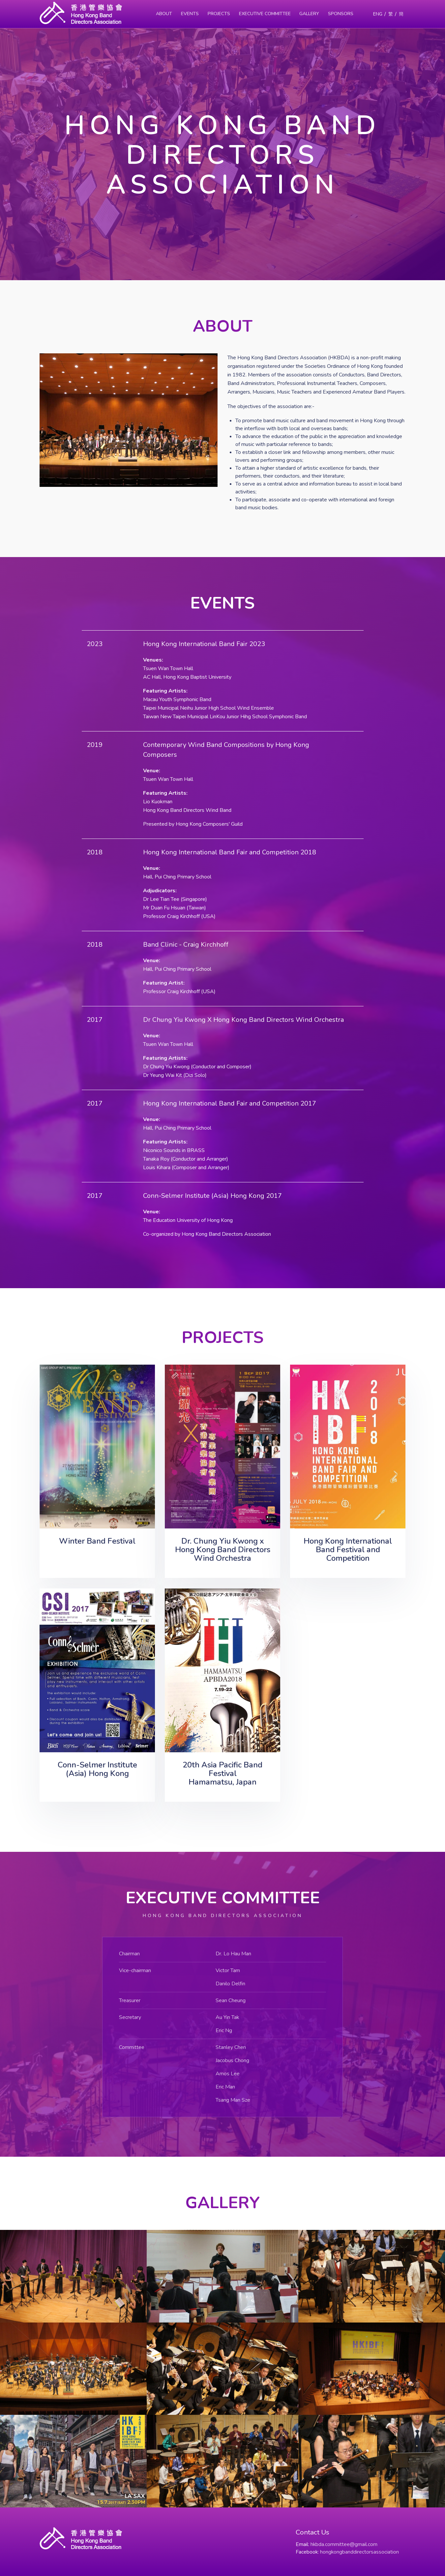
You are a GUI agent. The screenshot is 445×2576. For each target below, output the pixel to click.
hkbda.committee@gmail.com (344, 2544)
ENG (377, 14)
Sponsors (340, 14)
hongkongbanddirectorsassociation (359, 2552)
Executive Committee (265, 14)
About (164, 14)
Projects (219, 14)
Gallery (309, 14)
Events (190, 14)
